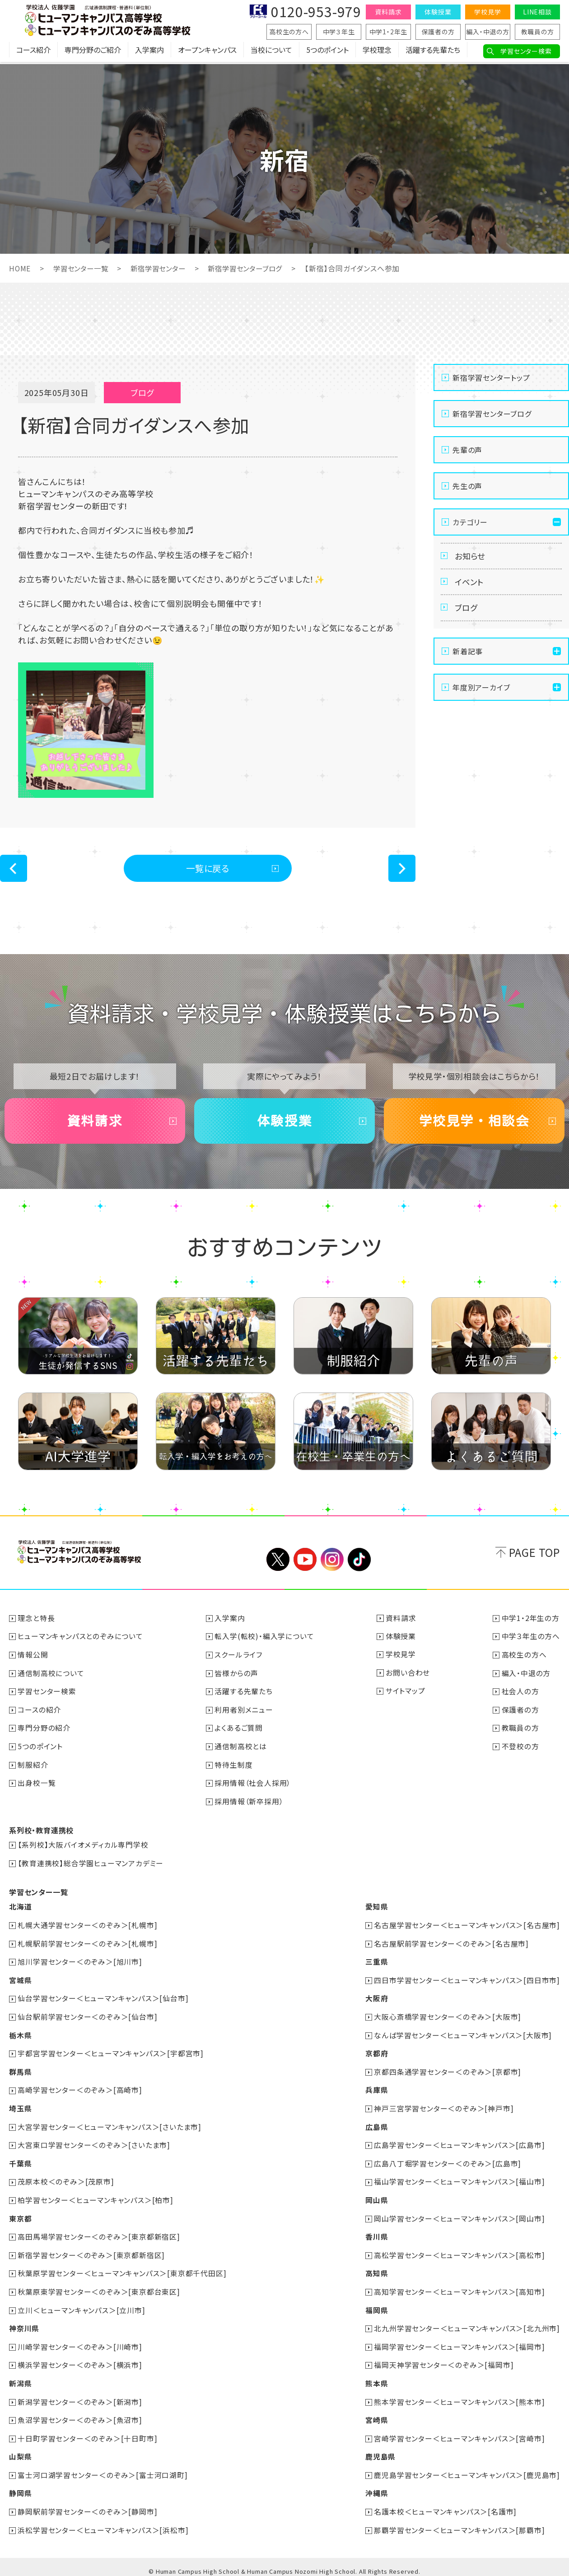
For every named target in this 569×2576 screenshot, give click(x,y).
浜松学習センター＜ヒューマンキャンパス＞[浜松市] (103, 2522)
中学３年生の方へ (531, 1641)
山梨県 (20, 2450)
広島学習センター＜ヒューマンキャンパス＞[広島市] (459, 2143)
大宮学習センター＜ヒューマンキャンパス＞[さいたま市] (110, 2125)
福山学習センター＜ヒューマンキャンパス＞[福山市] (459, 2179)
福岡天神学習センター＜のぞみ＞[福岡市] (443, 2360)
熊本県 (376, 2378)
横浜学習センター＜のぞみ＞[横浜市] (80, 2360)
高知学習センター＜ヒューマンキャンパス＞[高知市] (459, 2288)
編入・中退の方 (487, 31)
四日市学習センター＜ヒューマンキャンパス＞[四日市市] (467, 1980)
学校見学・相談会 (474, 1124)
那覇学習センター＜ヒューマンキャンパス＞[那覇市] (459, 2522)
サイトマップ (405, 1695)
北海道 (20, 1908)
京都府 (376, 2053)
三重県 (376, 1962)
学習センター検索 (525, 51)
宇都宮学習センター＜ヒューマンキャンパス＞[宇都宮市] (111, 2053)
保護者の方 (438, 31)
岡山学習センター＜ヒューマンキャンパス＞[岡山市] (459, 2215)
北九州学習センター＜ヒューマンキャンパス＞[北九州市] (467, 2324)
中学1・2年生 (388, 31)
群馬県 (20, 2071)
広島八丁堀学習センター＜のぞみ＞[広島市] (447, 2161)
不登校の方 (520, 1749)
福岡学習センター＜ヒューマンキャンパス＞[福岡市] (459, 2342)
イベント (470, 584)
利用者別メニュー (244, 1713)
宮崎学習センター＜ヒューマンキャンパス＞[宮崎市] (459, 2432)
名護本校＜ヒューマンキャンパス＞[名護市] (445, 2504)
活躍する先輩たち (433, 52)
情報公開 (33, 1659)
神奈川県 (24, 2324)
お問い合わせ (408, 1677)
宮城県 (20, 1980)
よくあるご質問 (239, 1731)
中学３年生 (339, 31)
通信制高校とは (241, 1749)
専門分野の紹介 (44, 1731)
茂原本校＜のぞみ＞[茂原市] (66, 2179)
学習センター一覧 (83, 268)
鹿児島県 (380, 2450)
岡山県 (376, 2197)
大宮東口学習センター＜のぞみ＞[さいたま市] (94, 2143)
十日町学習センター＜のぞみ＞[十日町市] (88, 2432)
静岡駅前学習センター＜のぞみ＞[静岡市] (88, 2504)
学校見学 (487, 11)
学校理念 (377, 52)
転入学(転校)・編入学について (264, 1641)
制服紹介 (33, 1767)
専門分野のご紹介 (93, 52)
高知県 (376, 2269)
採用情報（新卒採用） (249, 1803)
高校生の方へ (289, 31)
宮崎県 (376, 2414)
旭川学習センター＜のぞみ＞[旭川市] (80, 1962)
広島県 (376, 2125)
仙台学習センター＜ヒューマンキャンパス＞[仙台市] (103, 1999)
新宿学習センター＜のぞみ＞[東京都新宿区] (91, 2251)
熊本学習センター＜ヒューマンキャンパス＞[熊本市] (459, 2396)
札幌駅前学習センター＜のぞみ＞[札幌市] (88, 1944)
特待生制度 (234, 1767)
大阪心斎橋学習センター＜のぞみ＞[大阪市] (447, 2017)
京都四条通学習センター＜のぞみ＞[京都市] (447, 2071)
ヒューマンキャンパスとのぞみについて (80, 1641)
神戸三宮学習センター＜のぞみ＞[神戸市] (443, 2107)
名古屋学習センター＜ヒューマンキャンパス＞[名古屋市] (467, 1926)
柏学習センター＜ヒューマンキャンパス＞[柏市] (95, 2197)
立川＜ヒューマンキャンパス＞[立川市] (81, 2306)
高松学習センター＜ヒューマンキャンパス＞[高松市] (459, 2251)
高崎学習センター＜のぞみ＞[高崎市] (80, 2089)
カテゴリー (470, 522)
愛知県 (376, 1908)
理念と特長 (36, 1623)
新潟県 (20, 2378)
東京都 (20, 2215)
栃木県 (20, 2035)
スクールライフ (239, 1659)
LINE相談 (537, 11)
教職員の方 (537, 31)
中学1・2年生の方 (531, 1623)
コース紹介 (33, 52)
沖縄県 (376, 2486)
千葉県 (20, 2161)
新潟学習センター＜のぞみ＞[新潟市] (80, 2396)
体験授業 (437, 11)
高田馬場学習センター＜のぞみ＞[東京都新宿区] (99, 2233)
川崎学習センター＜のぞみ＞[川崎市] (80, 2342)
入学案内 (149, 52)
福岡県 (376, 2306)
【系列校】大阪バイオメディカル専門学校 (83, 1847)
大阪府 (376, 1999)
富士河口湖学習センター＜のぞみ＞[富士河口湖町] (103, 2468)
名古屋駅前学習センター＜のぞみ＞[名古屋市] (451, 1944)
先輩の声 (467, 449)
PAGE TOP (534, 1557)
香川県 (376, 2233)
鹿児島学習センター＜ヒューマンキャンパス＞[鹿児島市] (467, 2468)
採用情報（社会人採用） (253, 1785)
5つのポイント (327, 52)
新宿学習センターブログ (254, 268)
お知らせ (471, 557)
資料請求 (388, 11)
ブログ (467, 612)
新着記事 (467, 656)
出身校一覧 (37, 1785)
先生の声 (467, 485)
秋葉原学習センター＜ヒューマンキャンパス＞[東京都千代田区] (122, 2269)
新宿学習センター (164, 268)
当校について (271, 52)
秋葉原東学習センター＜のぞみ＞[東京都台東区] (99, 2288)
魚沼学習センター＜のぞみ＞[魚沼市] (80, 2414)
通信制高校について (51, 1677)
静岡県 (20, 2486)
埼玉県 (20, 2107)
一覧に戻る (208, 868)
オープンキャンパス (207, 52)
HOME (20, 268)
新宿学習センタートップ (491, 377)
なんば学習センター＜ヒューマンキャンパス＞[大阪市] (463, 2035)
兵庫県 (376, 2089)
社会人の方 (520, 1695)
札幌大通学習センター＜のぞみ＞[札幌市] (88, 1926)
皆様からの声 (237, 1677)
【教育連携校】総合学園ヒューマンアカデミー (91, 1865)
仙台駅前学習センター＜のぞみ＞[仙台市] (88, 2017)
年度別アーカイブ (481, 692)
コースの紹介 (39, 1713)
